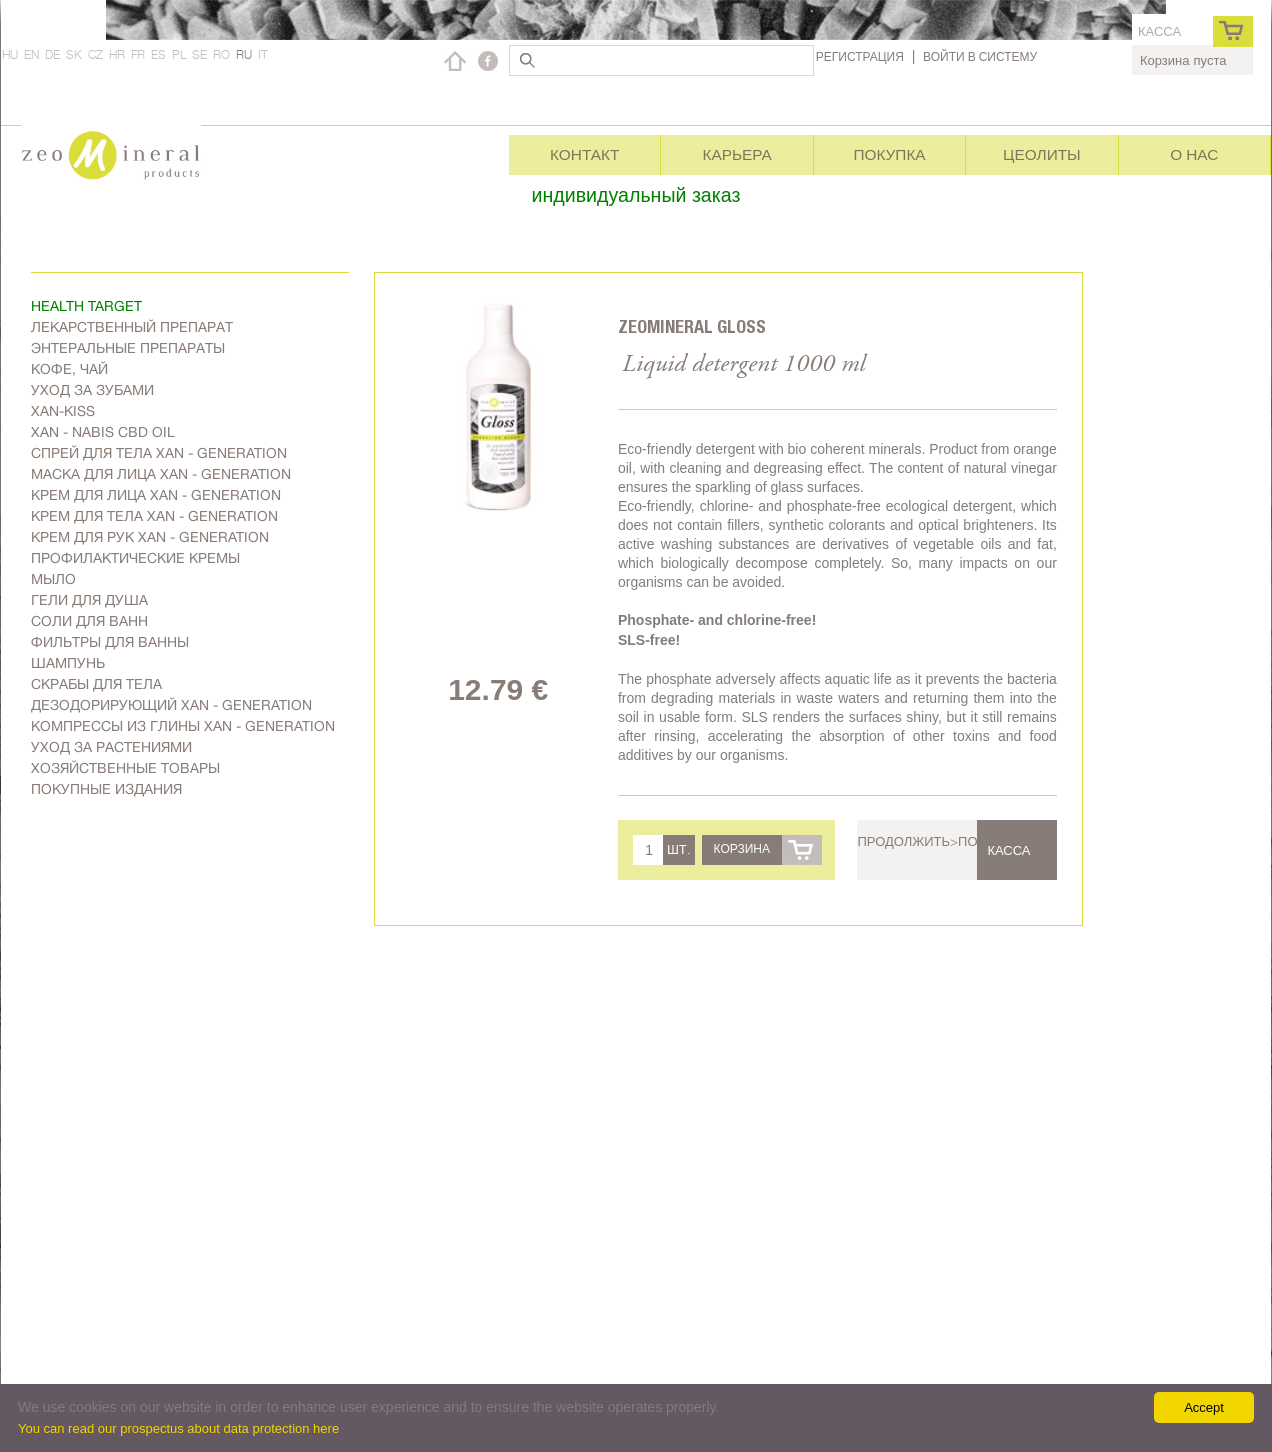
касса (1159, 31)
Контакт (584, 154)
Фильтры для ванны (110, 642)
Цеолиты (1042, 154)
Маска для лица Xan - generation (161, 474)
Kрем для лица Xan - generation (156, 495)
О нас (1194, 154)
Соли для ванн (89, 621)
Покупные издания (106, 789)
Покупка (889, 154)
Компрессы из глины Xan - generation (183, 726)
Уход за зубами (92, 390)
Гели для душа (89, 600)
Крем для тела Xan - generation (154, 516)
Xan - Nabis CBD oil (103, 432)
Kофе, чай (69, 369)
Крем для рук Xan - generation (150, 537)
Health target (86, 306)
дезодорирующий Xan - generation (171, 705)
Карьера (736, 154)
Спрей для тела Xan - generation (159, 453)
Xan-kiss (63, 411)
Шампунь (68, 663)
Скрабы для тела (96, 684)
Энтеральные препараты (128, 348)
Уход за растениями (111, 747)
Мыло (53, 579)
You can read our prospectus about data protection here (178, 1428)
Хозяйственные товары (125, 768)
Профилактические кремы (135, 558)
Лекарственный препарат (132, 327)
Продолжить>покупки (938, 841)
